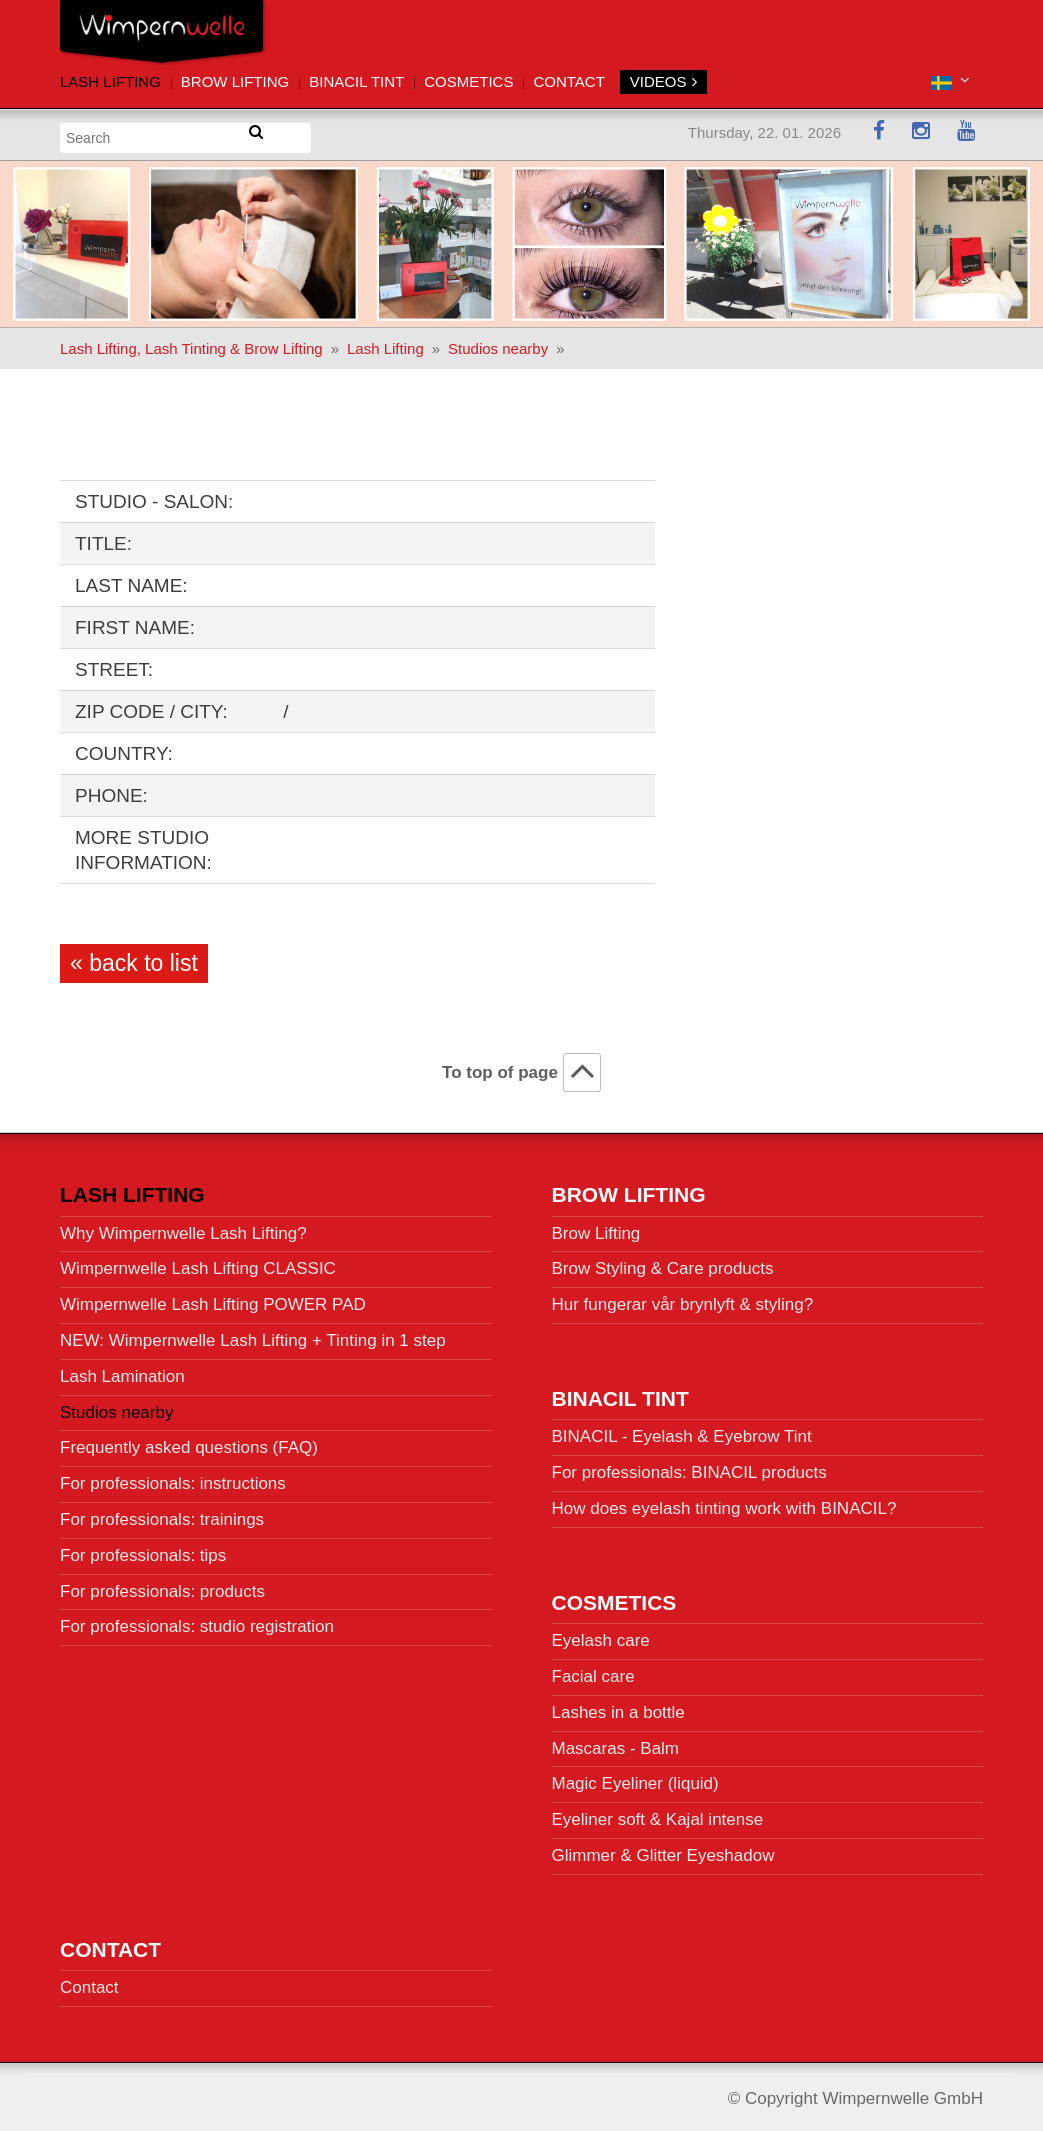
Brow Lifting (235, 81)
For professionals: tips (143, 1550)
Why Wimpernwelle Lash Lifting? (183, 1228)
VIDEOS (663, 81)
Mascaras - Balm (616, 1742)
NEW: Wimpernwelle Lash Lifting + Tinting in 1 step (253, 1335)
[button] (950, 80)
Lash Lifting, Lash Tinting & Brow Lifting (191, 343)
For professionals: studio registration (197, 1621)
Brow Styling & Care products (663, 1263)
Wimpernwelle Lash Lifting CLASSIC (198, 1263)
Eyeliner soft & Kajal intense (658, 1814)
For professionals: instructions (173, 1478)
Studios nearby (498, 343)
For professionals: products (162, 1586)
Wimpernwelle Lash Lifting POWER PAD (213, 1299)
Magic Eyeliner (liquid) (635, 1778)
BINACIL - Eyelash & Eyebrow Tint (682, 1431)
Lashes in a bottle (618, 1707)
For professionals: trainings (162, 1514)
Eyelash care (601, 1635)
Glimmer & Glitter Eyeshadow (663, 1850)
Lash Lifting (110, 81)
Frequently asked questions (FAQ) (189, 1442)
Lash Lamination (122, 1371)
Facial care (593, 1671)
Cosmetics (468, 81)
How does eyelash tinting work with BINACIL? (724, 1503)
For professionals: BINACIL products (689, 1467)
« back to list (134, 958)
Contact (568, 81)
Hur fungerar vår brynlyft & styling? (683, 1299)
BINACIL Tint (356, 81)
